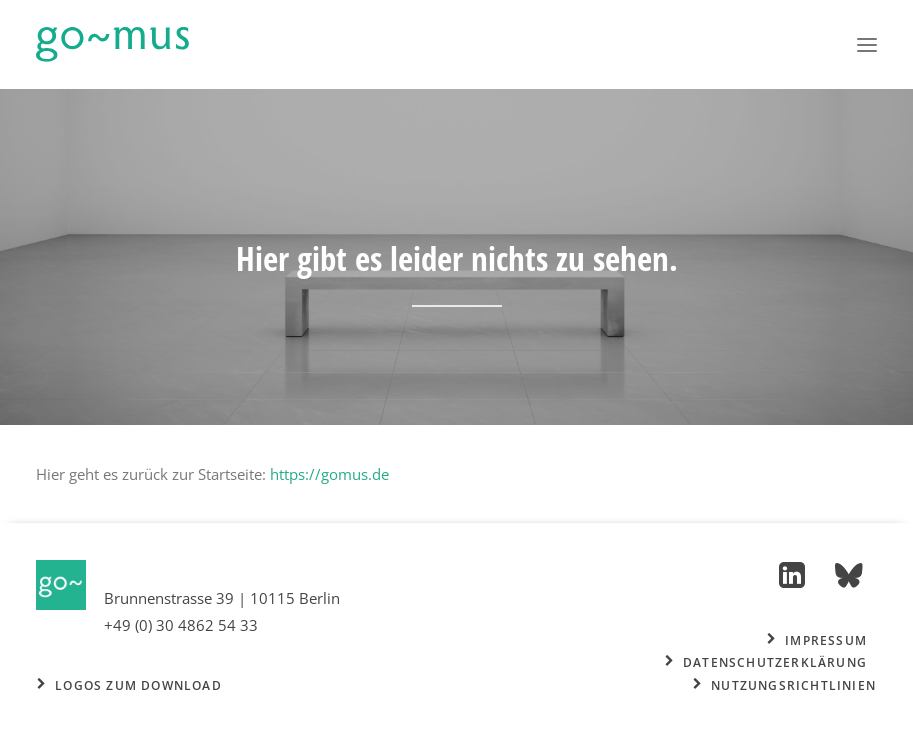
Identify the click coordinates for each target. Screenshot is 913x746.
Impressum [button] (817, 640)
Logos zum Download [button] (129, 685)
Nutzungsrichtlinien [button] (784, 685)
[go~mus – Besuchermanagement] (112, 44)
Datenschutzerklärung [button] (766, 662)
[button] (867, 44)
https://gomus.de (329, 474)
